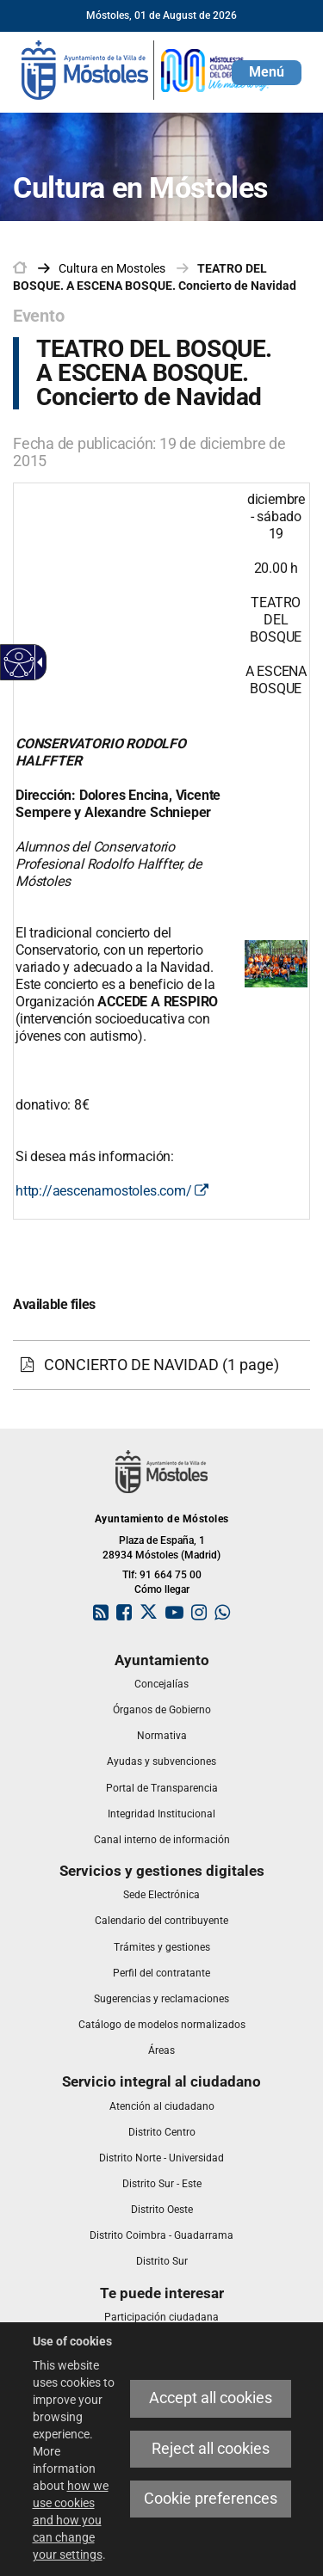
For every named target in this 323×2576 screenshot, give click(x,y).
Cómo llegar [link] (161, 1589)
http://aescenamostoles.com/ (112, 1191)
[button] (266, 72)
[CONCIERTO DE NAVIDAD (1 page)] (161, 1365)
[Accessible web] (19, 662)
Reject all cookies (211, 2448)
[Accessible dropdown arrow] (37, 662)
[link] (146, 69)
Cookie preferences (210, 2498)
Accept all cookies (210, 2398)
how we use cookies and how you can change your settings (71, 2520)
